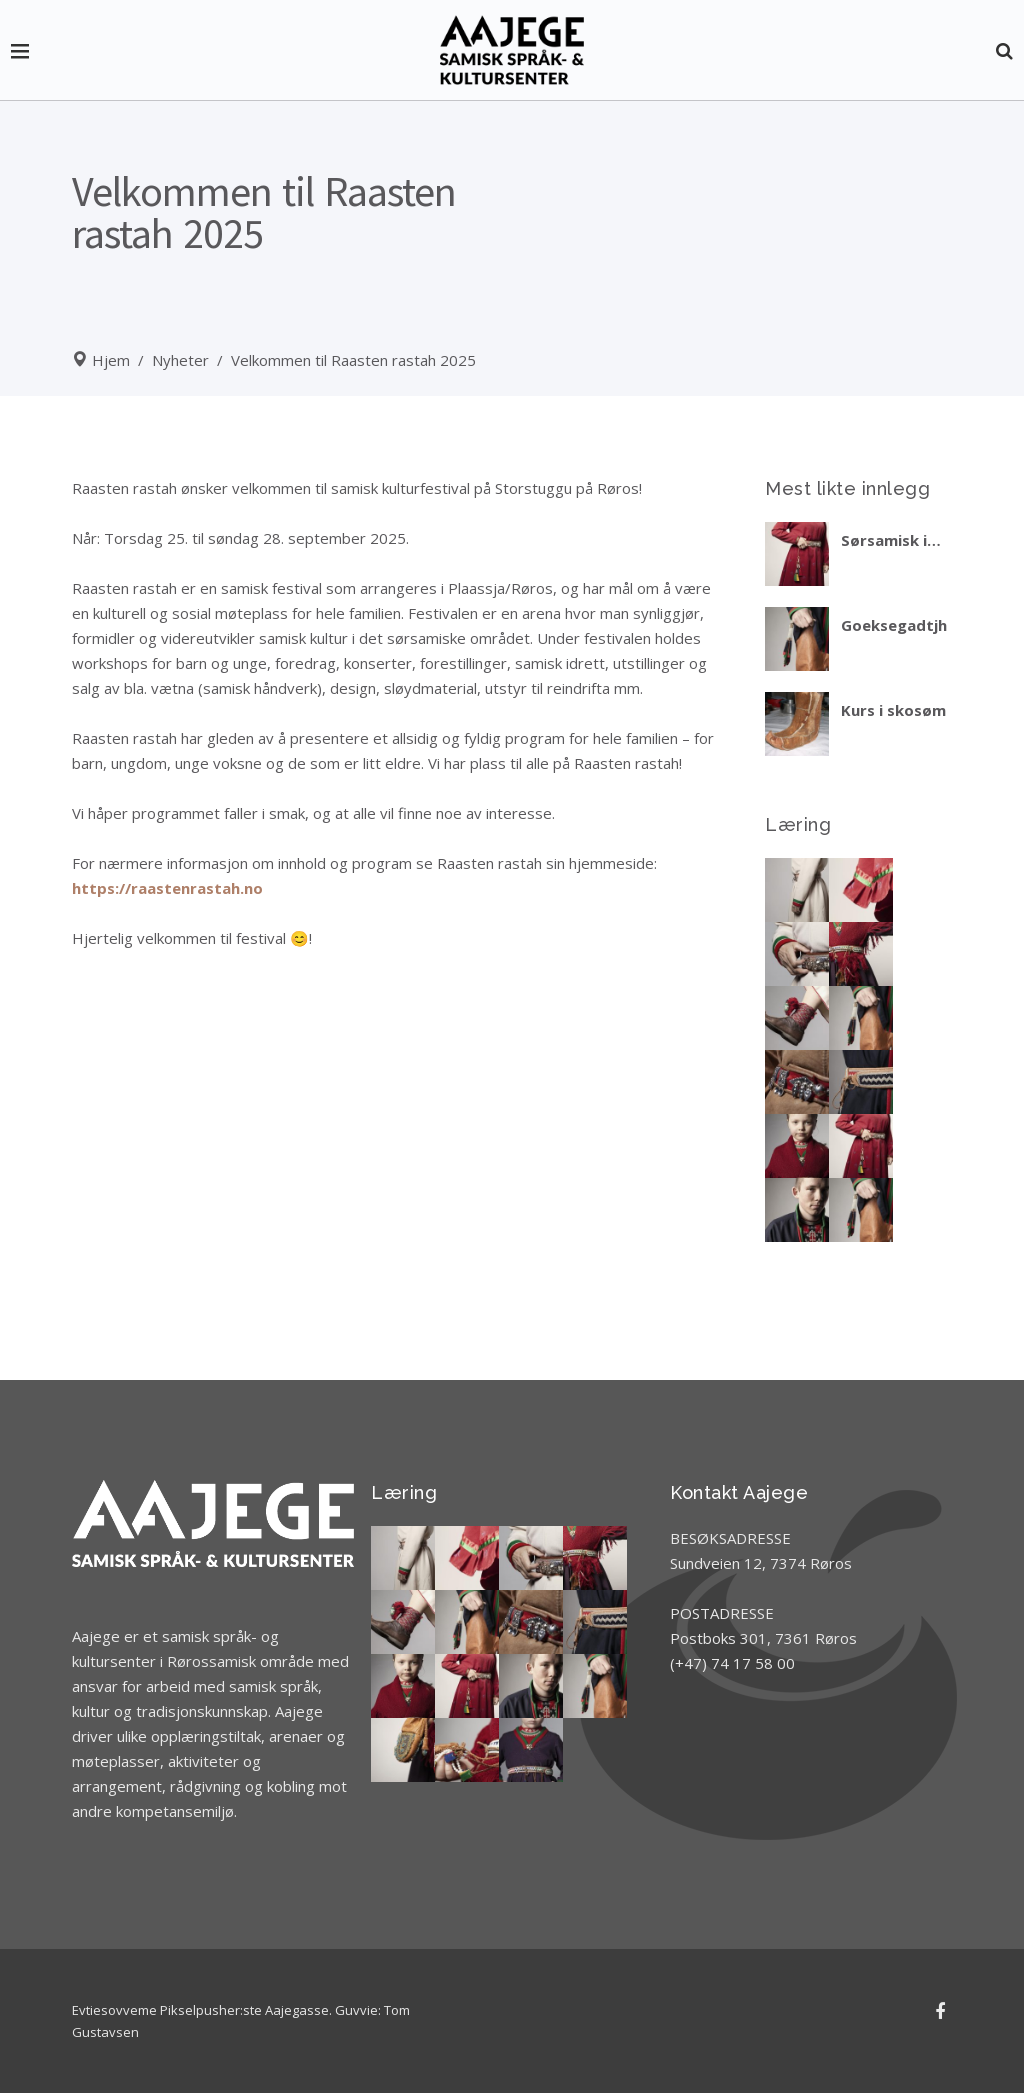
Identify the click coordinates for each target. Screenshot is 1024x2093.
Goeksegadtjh (894, 625)
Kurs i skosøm (893, 710)
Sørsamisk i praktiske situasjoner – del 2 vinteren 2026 (893, 540)
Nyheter (180, 360)
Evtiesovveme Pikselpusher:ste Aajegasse (200, 2010)
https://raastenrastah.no (167, 888)
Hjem (111, 360)
